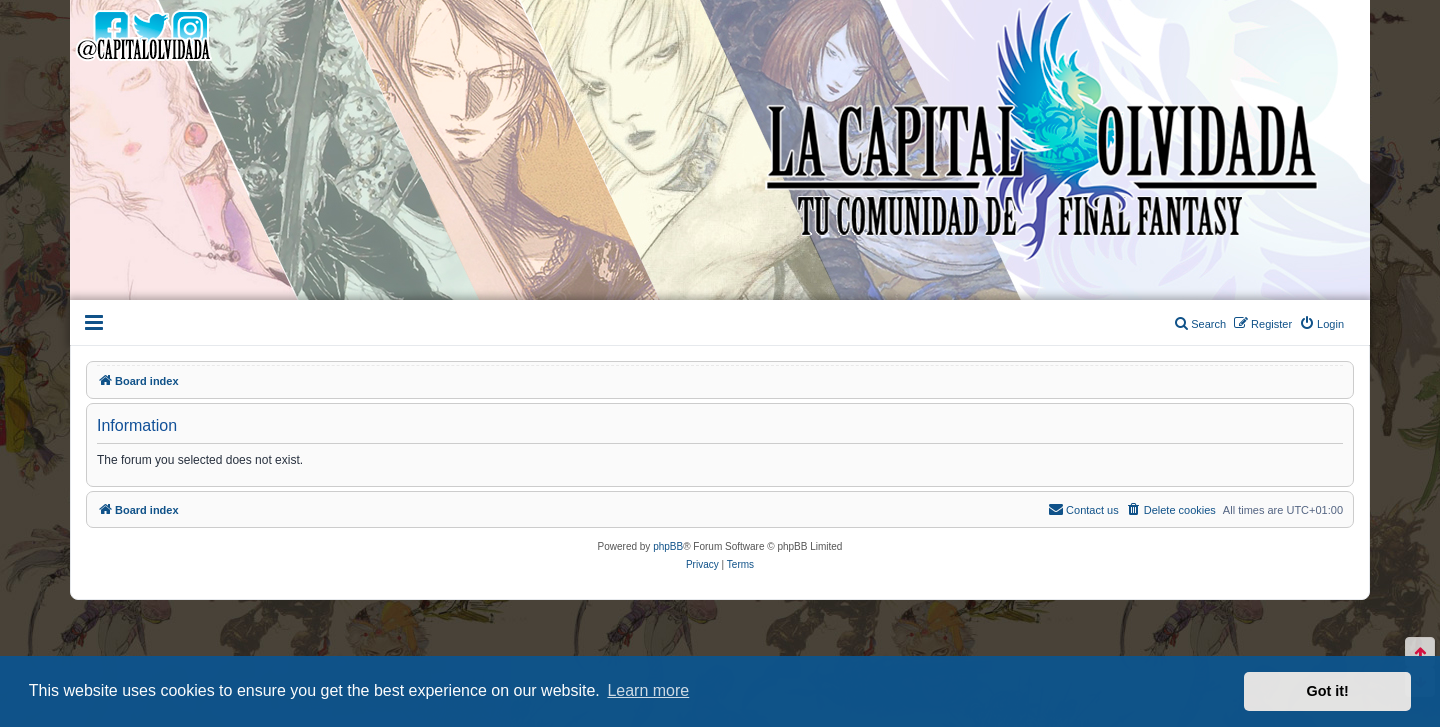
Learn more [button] (648, 690)
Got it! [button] (1328, 691)
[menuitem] (1321, 324)
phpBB (668, 546)
